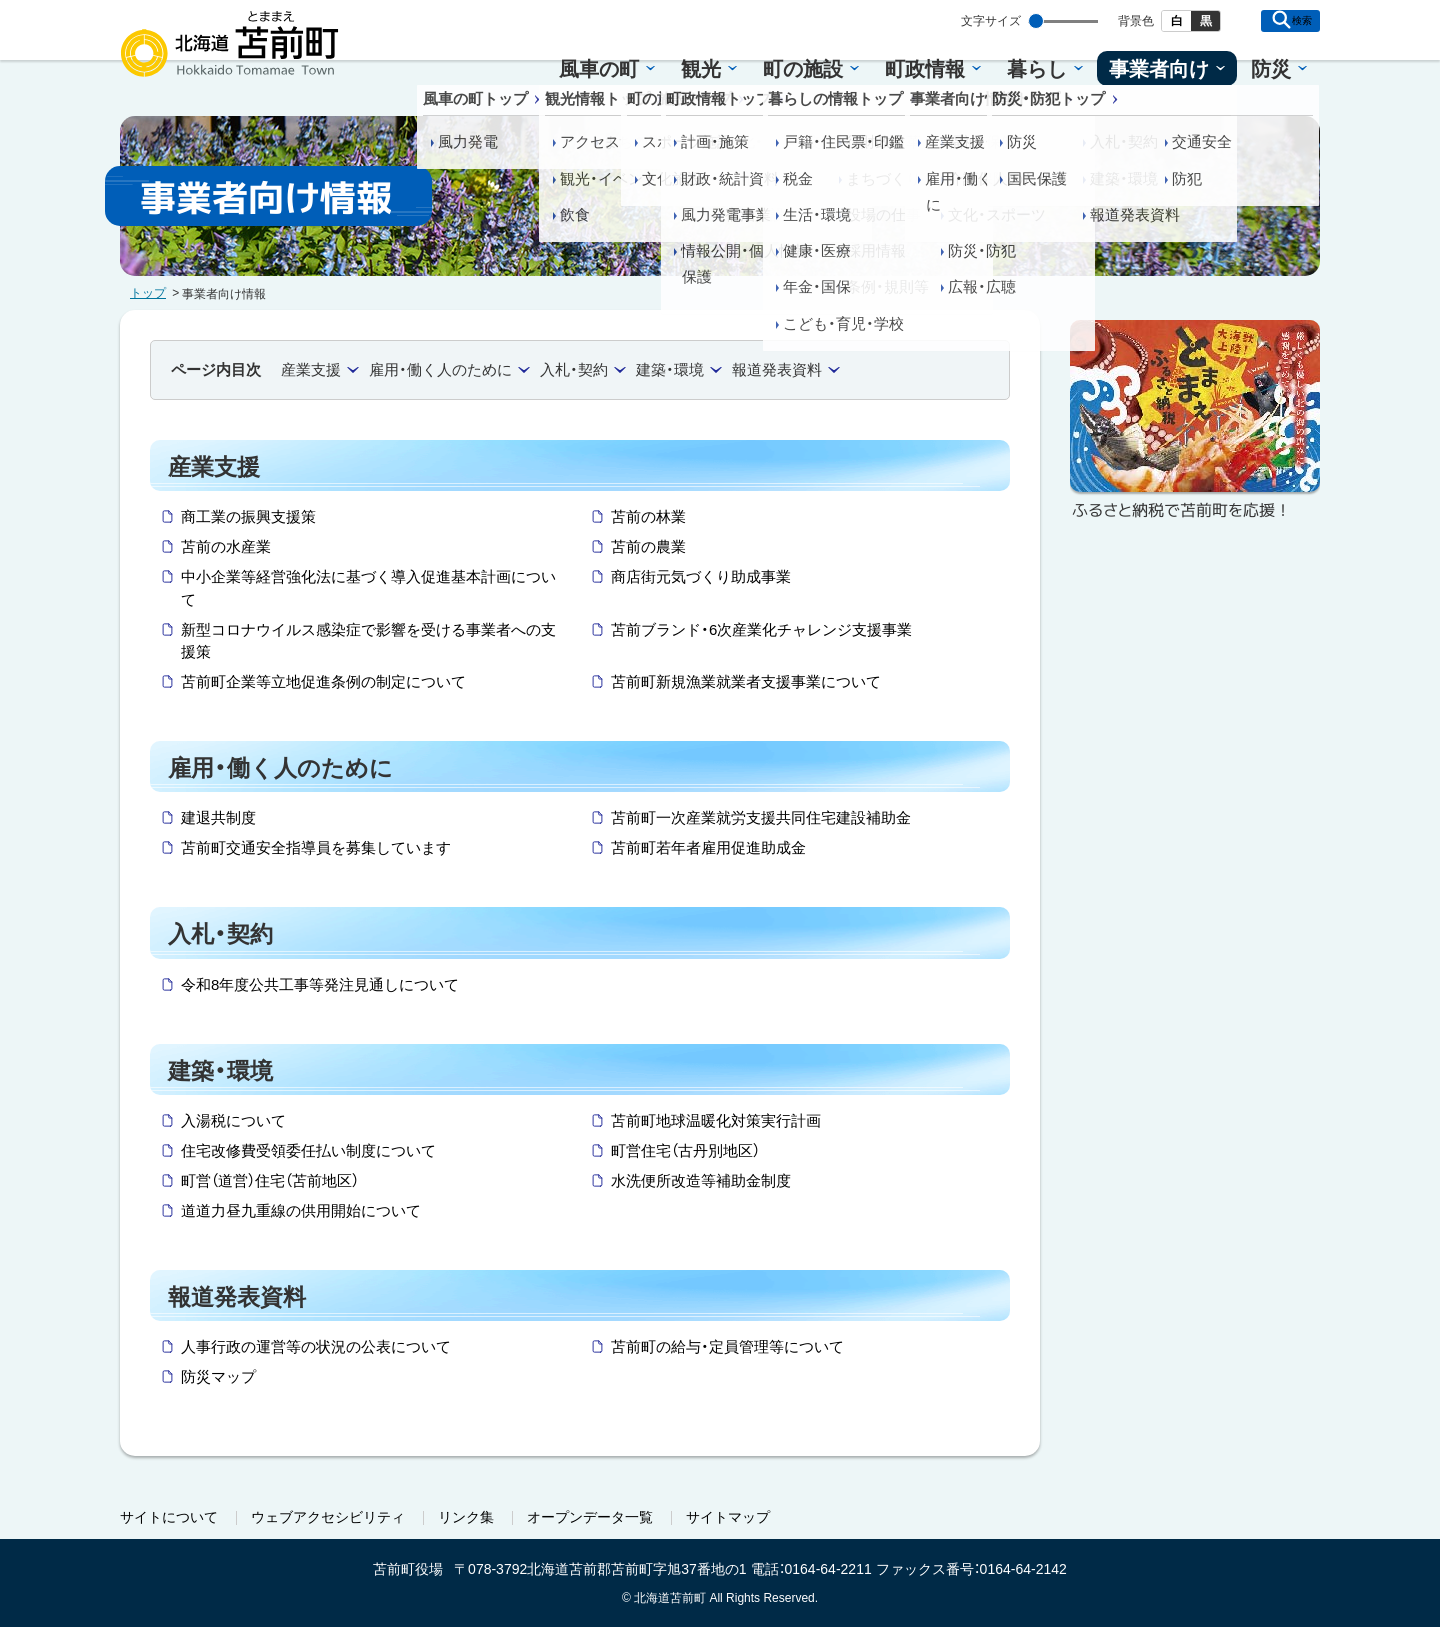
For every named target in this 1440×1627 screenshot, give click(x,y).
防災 (1271, 69)
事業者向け (1159, 69)
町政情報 (925, 69)
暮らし (1037, 69)
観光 (701, 69)
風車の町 (599, 69)
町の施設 (803, 69)
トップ (148, 293)
